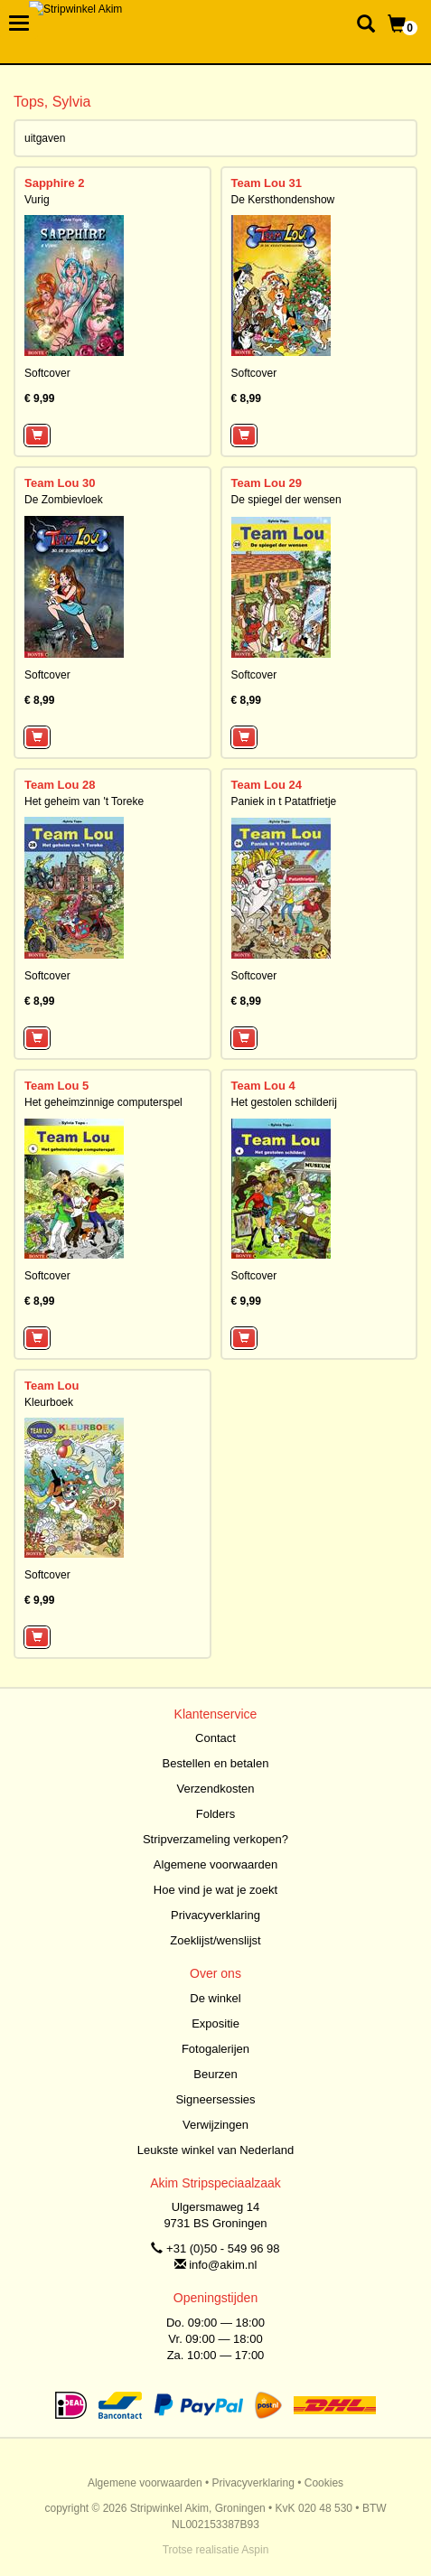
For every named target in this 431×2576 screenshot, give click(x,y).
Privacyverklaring (215, 1915)
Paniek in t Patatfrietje (284, 801)
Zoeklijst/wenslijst (215, 1940)
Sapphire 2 (54, 183)
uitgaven (44, 138)
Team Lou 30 (60, 483)
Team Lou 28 (60, 785)
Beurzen (215, 2074)
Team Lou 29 (267, 483)
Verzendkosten (215, 1788)
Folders (215, 1814)
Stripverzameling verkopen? (215, 1839)
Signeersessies (215, 2099)
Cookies (324, 2483)
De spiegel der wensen (286, 499)
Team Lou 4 (263, 1085)
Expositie (215, 2023)
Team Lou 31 (267, 183)
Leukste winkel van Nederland (215, 2150)
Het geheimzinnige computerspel (103, 1102)
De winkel (215, 1998)
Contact (215, 1738)
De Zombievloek (63, 499)
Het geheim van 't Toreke (84, 801)
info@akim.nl (223, 2265)
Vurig (37, 199)
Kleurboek (48, 1402)
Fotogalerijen (215, 2049)
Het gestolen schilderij (284, 1102)
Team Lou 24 (267, 785)
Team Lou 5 (56, 1085)
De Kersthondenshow (283, 199)
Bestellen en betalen (216, 1763)
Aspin (254, 2549)
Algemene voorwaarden (215, 1864)
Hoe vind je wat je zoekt (215, 1890)
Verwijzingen (215, 2124)
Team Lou (51, 1385)
